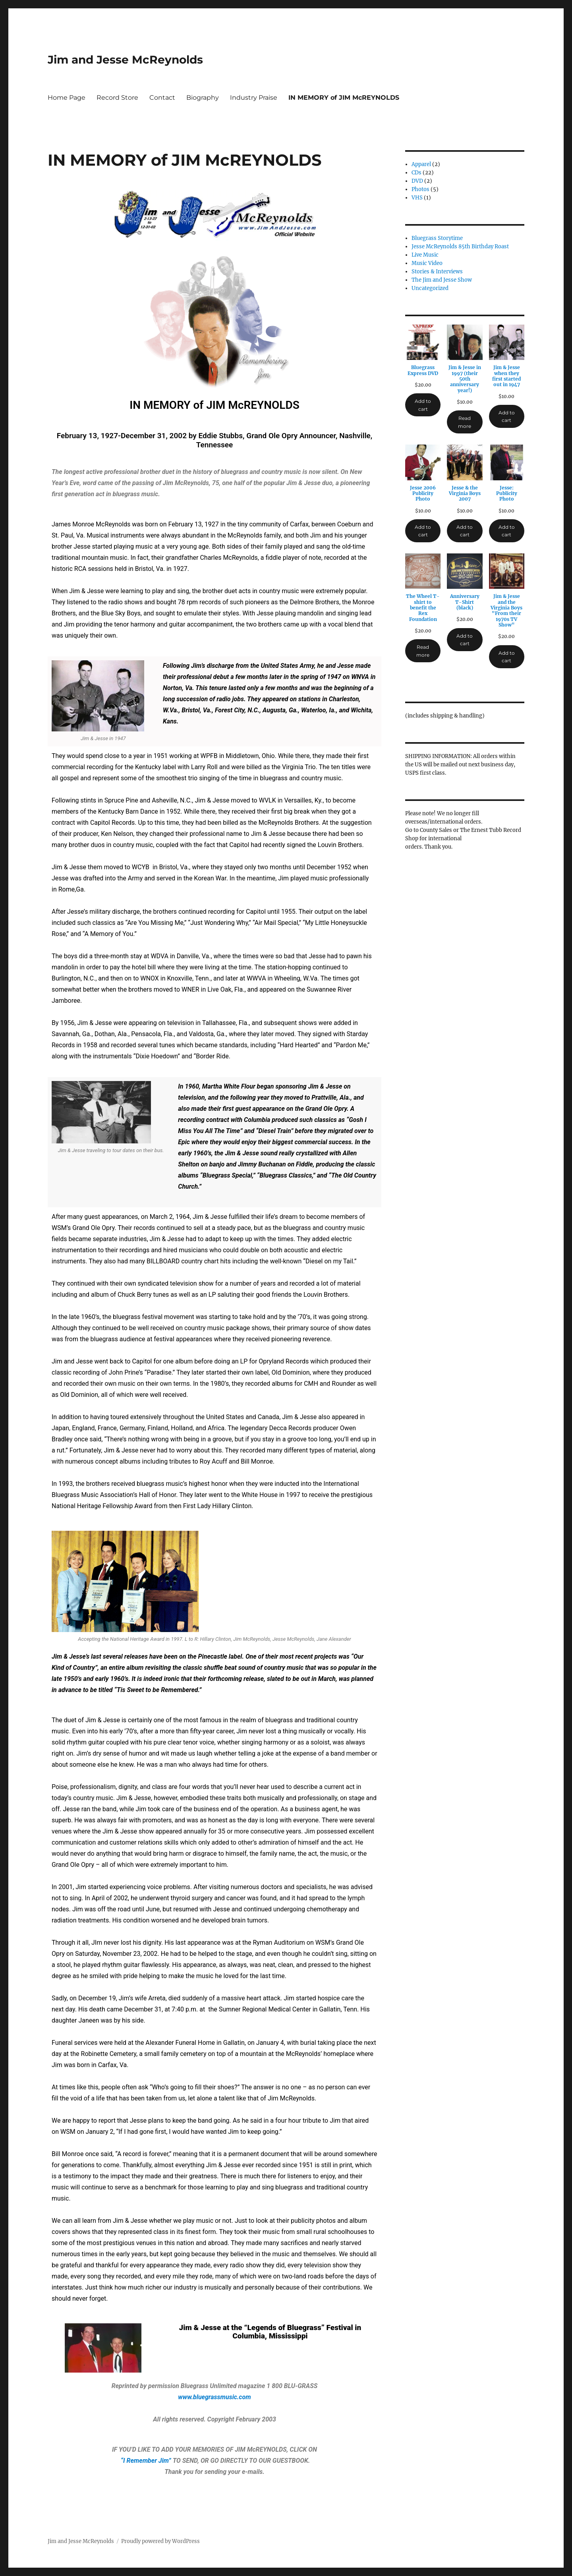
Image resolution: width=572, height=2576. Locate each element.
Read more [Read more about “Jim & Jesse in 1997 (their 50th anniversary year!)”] (464, 422)
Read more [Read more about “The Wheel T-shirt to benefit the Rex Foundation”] (422, 651)
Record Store (117, 97)
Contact (162, 97)
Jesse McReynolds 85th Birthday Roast (460, 246)
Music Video (427, 263)
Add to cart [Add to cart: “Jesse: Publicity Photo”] (507, 531)
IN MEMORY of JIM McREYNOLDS (343, 97)
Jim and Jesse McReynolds (125, 59)
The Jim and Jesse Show (442, 280)
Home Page (66, 97)
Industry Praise (253, 97)
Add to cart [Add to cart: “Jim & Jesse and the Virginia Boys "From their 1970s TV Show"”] (507, 656)
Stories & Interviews (437, 271)
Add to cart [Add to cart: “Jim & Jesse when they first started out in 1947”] (507, 416)
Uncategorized (430, 288)
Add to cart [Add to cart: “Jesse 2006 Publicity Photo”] (423, 531)
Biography (202, 97)
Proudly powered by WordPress (160, 2541)
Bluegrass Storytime (437, 238)
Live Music (425, 254)
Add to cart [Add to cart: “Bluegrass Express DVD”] (423, 405)
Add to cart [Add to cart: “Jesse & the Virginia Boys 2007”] (464, 531)
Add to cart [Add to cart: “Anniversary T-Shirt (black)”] (464, 639)
